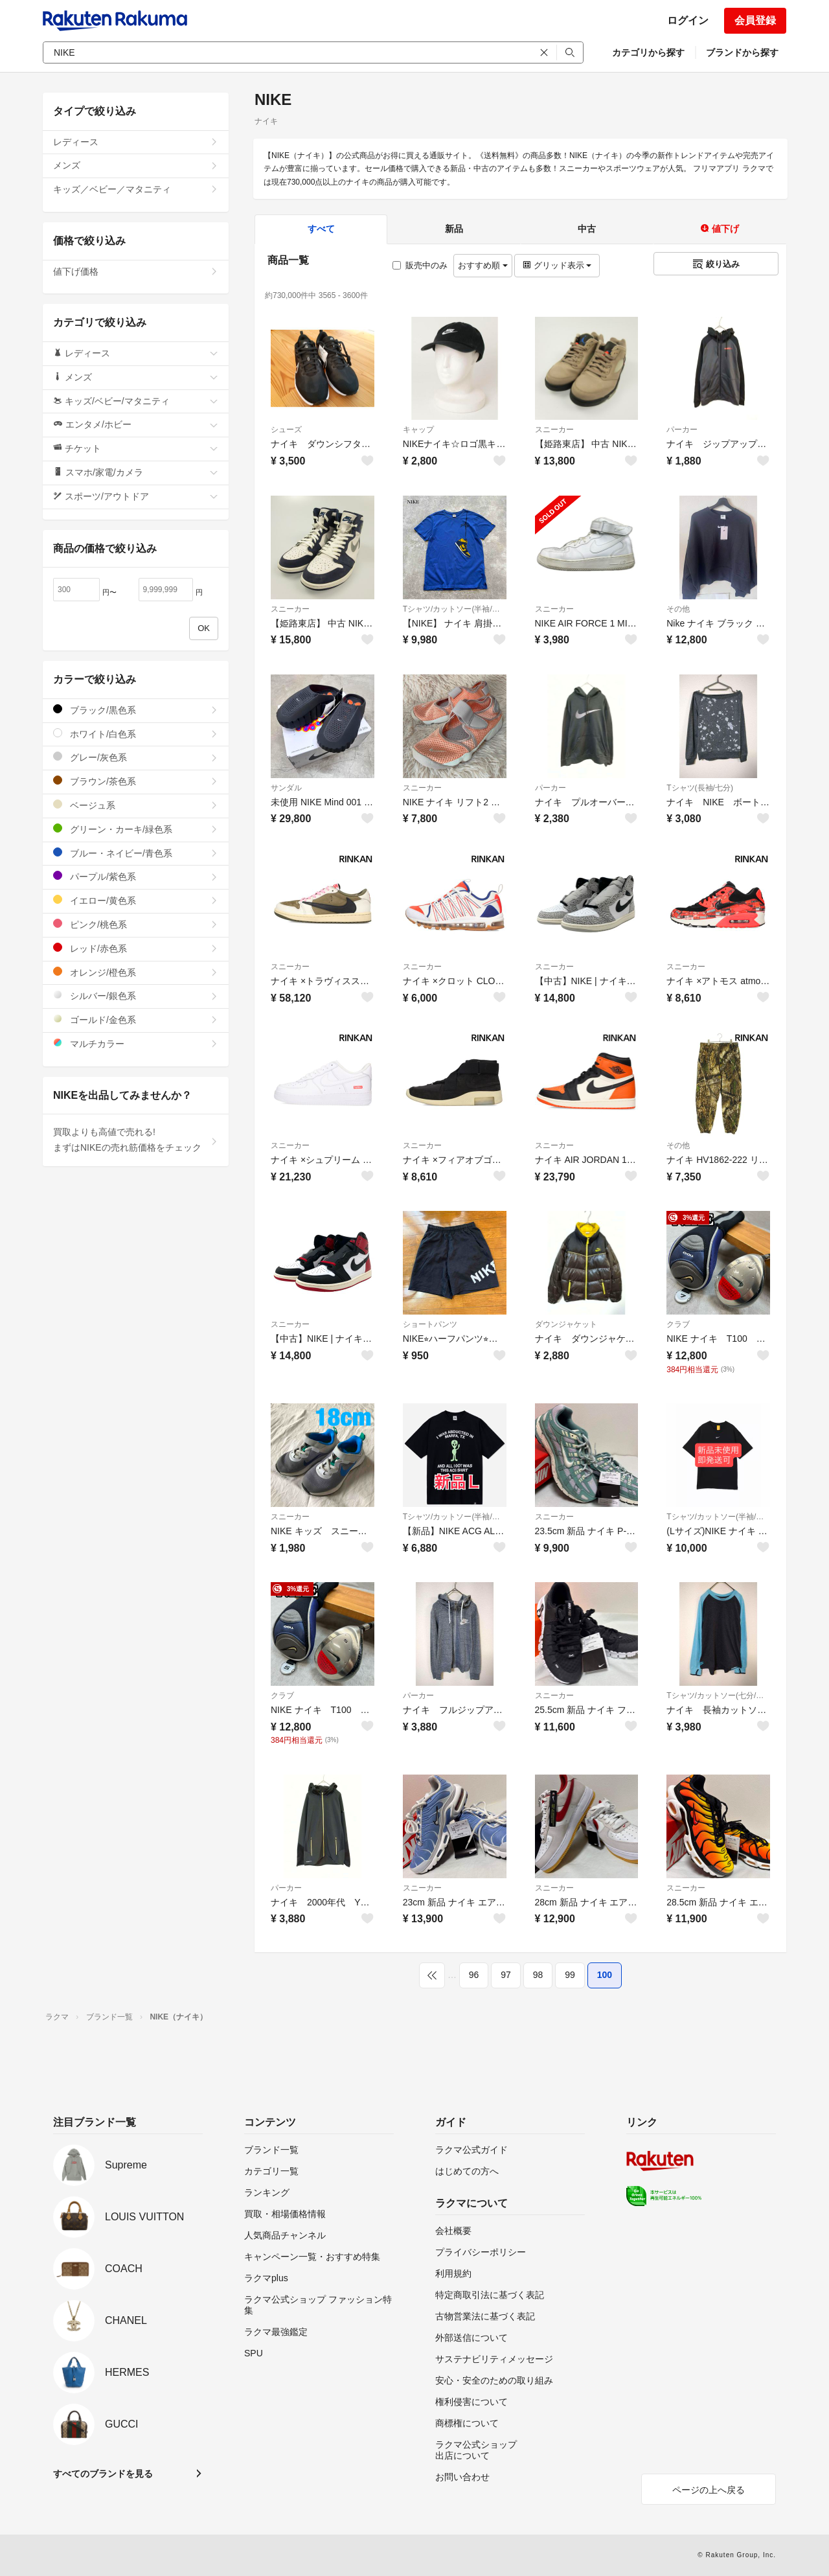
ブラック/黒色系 (135, 709)
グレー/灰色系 (135, 757)
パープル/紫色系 (135, 876)
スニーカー (554, 429)
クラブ (678, 1324)
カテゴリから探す (648, 52)
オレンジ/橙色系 (135, 972)
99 (570, 1975)
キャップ (418, 429)
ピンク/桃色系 (135, 924)
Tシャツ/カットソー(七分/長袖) (718, 1695)
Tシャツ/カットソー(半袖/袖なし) (454, 609)
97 (506, 1975)
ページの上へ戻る (708, 2490)
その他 (678, 609)
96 (474, 1975)
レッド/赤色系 (135, 948)
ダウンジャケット (566, 1324)
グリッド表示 (557, 265)
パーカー (682, 429)
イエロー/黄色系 (135, 900)
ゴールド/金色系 (135, 1019)
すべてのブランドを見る (103, 2473)
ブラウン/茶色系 (135, 781)
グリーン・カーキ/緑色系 (135, 828)
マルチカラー (135, 1043)
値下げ (719, 229)
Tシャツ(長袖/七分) (699, 787)
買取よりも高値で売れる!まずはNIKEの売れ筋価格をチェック (135, 1140)
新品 (454, 229)
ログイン (688, 20)
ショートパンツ (430, 1324)
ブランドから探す (742, 52)
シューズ (286, 429)
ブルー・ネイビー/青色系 (135, 852)
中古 (587, 229)
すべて (321, 229)
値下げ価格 (135, 271)
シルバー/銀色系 (135, 995)
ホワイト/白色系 (135, 733)
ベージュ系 (135, 805)
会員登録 (755, 20)
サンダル (286, 787)
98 (538, 1975)
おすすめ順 (483, 265)
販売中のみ (420, 265)
